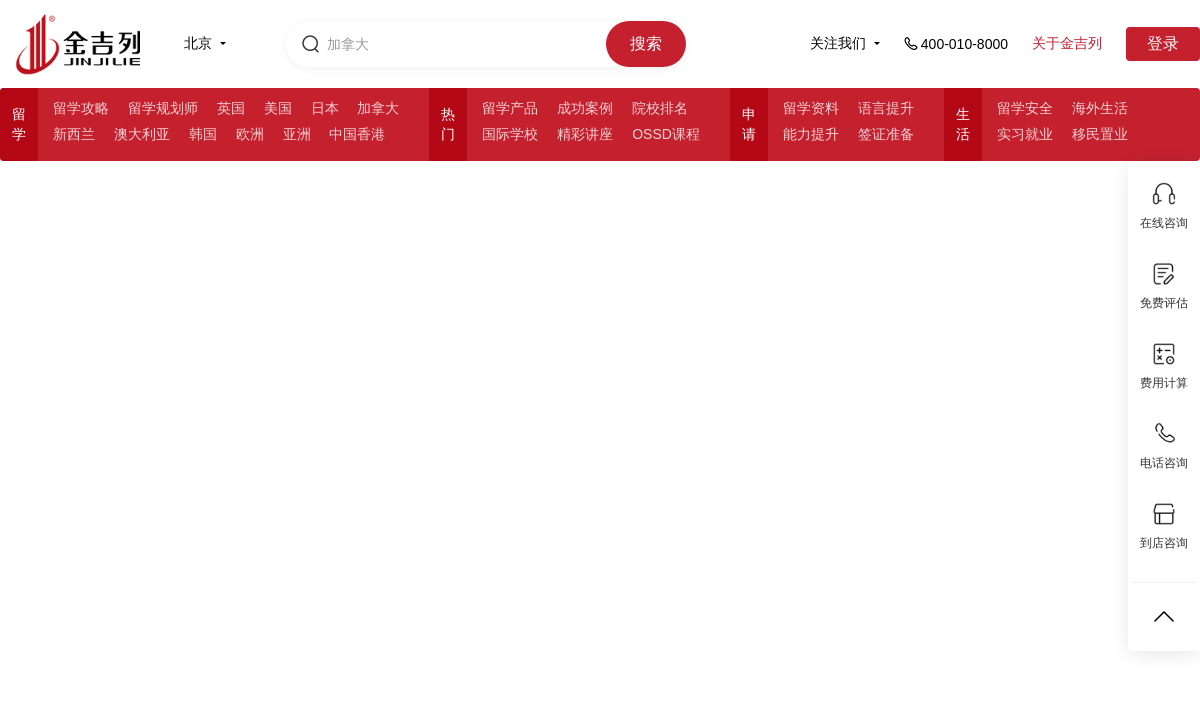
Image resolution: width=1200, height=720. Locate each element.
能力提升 (811, 134)
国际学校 (510, 134)
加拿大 (378, 108)
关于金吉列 (1067, 43)
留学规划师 (163, 108)
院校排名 (660, 108)
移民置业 (1100, 134)
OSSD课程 (666, 134)
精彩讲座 (585, 134)
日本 (325, 108)
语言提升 (886, 108)
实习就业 (1025, 134)
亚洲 (297, 134)
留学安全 (1025, 108)
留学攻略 (81, 108)
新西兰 (74, 134)
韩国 (203, 134)
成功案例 (585, 108)
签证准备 (886, 134)
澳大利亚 (142, 134)
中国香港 (357, 134)
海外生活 (1100, 108)
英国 (231, 108)
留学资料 (811, 108)
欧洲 (250, 134)
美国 (278, 108)
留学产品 (510, 108)
